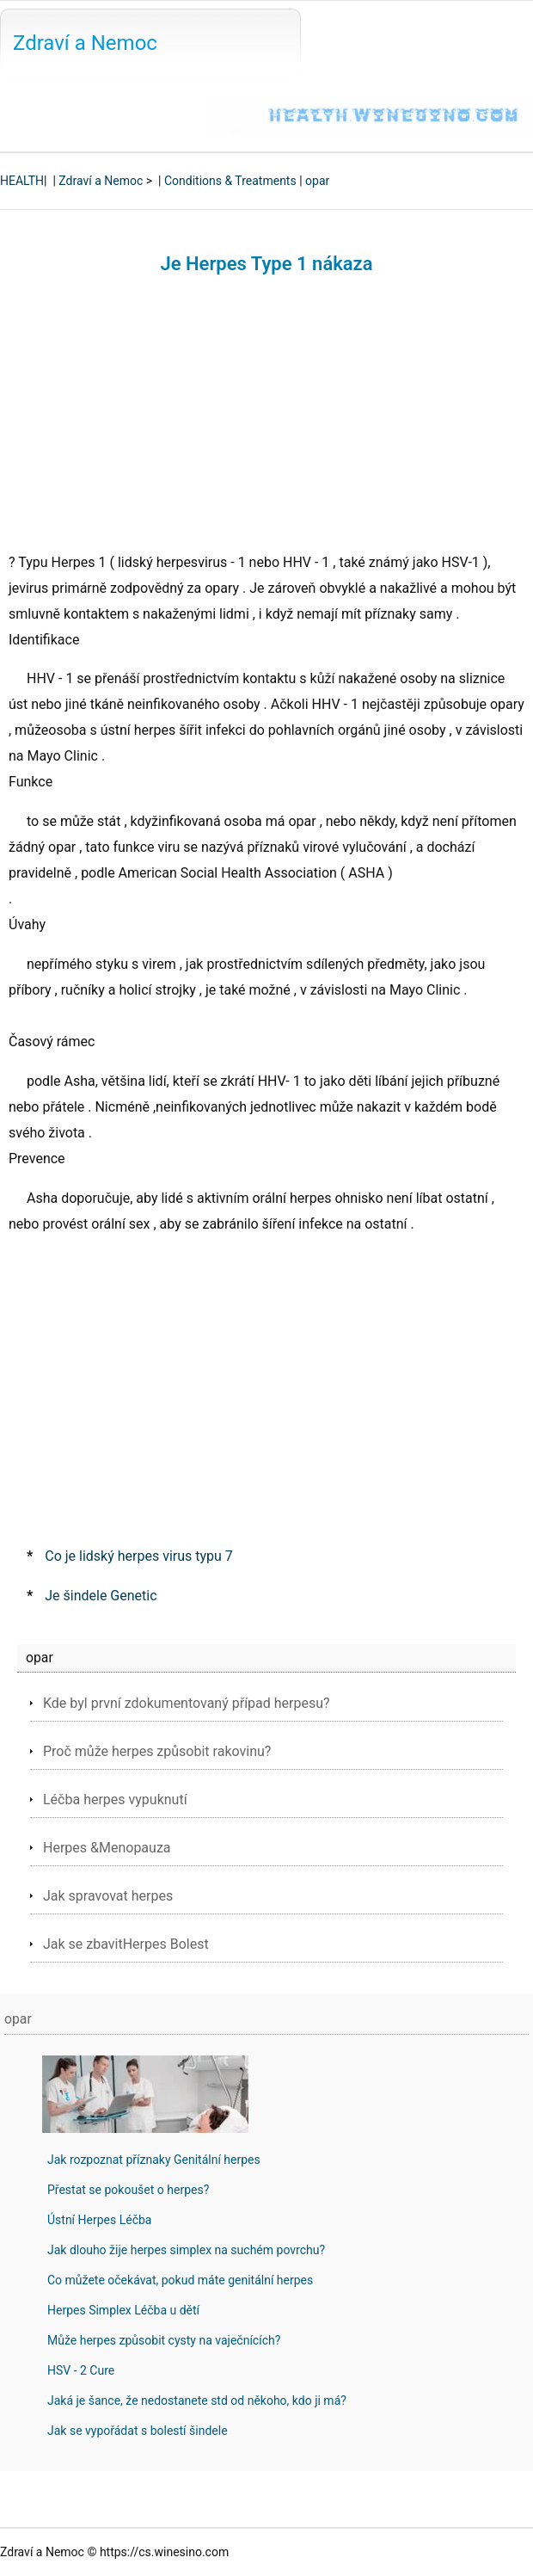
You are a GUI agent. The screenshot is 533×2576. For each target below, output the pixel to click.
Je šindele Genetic (100, 1595)
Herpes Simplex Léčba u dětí (123, 2310)
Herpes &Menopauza (107, 1848)
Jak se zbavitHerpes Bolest (126, 1944)
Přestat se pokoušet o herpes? (128, 2190)
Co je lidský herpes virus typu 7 (139, 1556)
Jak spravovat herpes (108, 1896)
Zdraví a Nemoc (85, 43)
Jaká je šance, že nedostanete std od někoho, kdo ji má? (196, 2400)
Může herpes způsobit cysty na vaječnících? (163, 2340)
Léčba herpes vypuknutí (115, 1799)
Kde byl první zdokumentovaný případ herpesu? (186, 1703)
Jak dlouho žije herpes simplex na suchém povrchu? (186, 2250)
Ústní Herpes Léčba (99, 2220)
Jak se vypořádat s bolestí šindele (137, 2430)
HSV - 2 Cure (80, 2370)
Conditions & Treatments (230, 181)
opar (317, 181)
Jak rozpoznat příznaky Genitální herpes (153, 2159)
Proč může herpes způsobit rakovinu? (157, 1751)
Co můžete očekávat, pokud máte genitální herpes (180, 2280)
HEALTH (22, 181)
